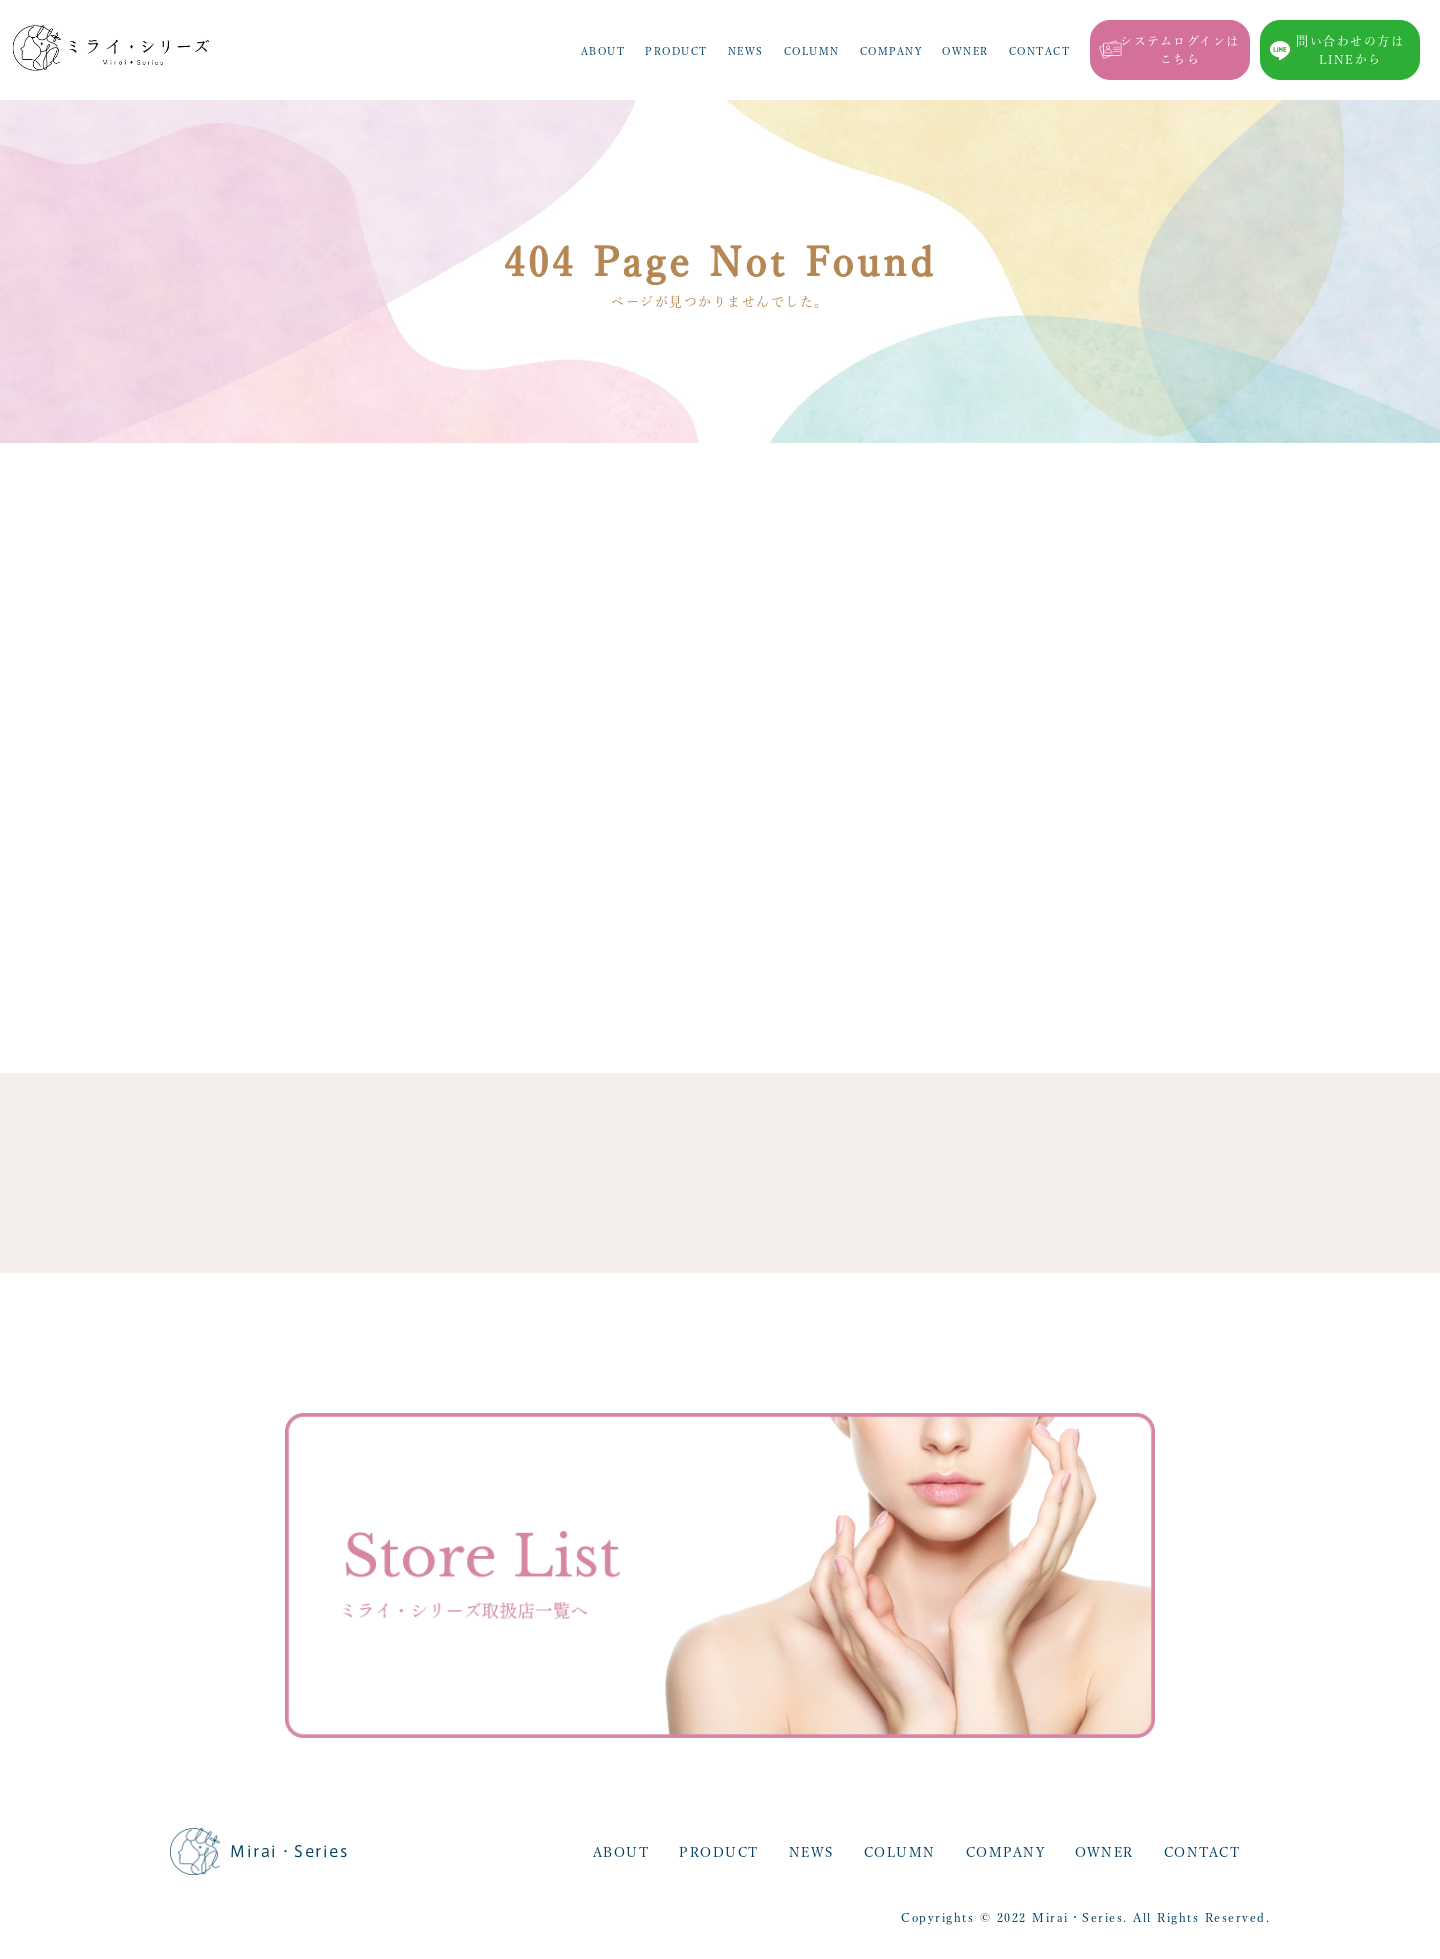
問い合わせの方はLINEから (1350, 50)
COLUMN (812, 51)
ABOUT (603, 51)
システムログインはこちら (1180, 50)
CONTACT (1040, 51)
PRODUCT (676, 51)
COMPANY (891, 51)
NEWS (746, 51)
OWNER (965, 51)
